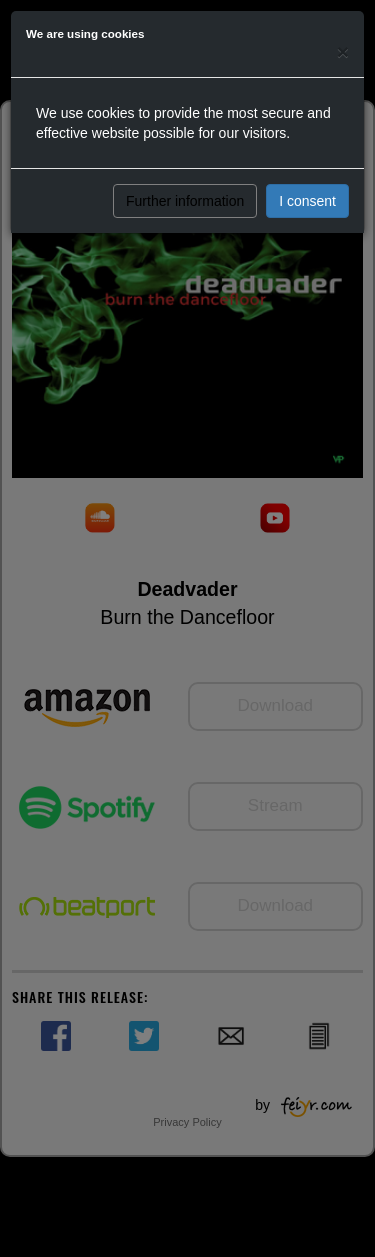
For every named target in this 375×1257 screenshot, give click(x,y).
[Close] (343, 51)
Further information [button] (185, 201)
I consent (307, 201)
